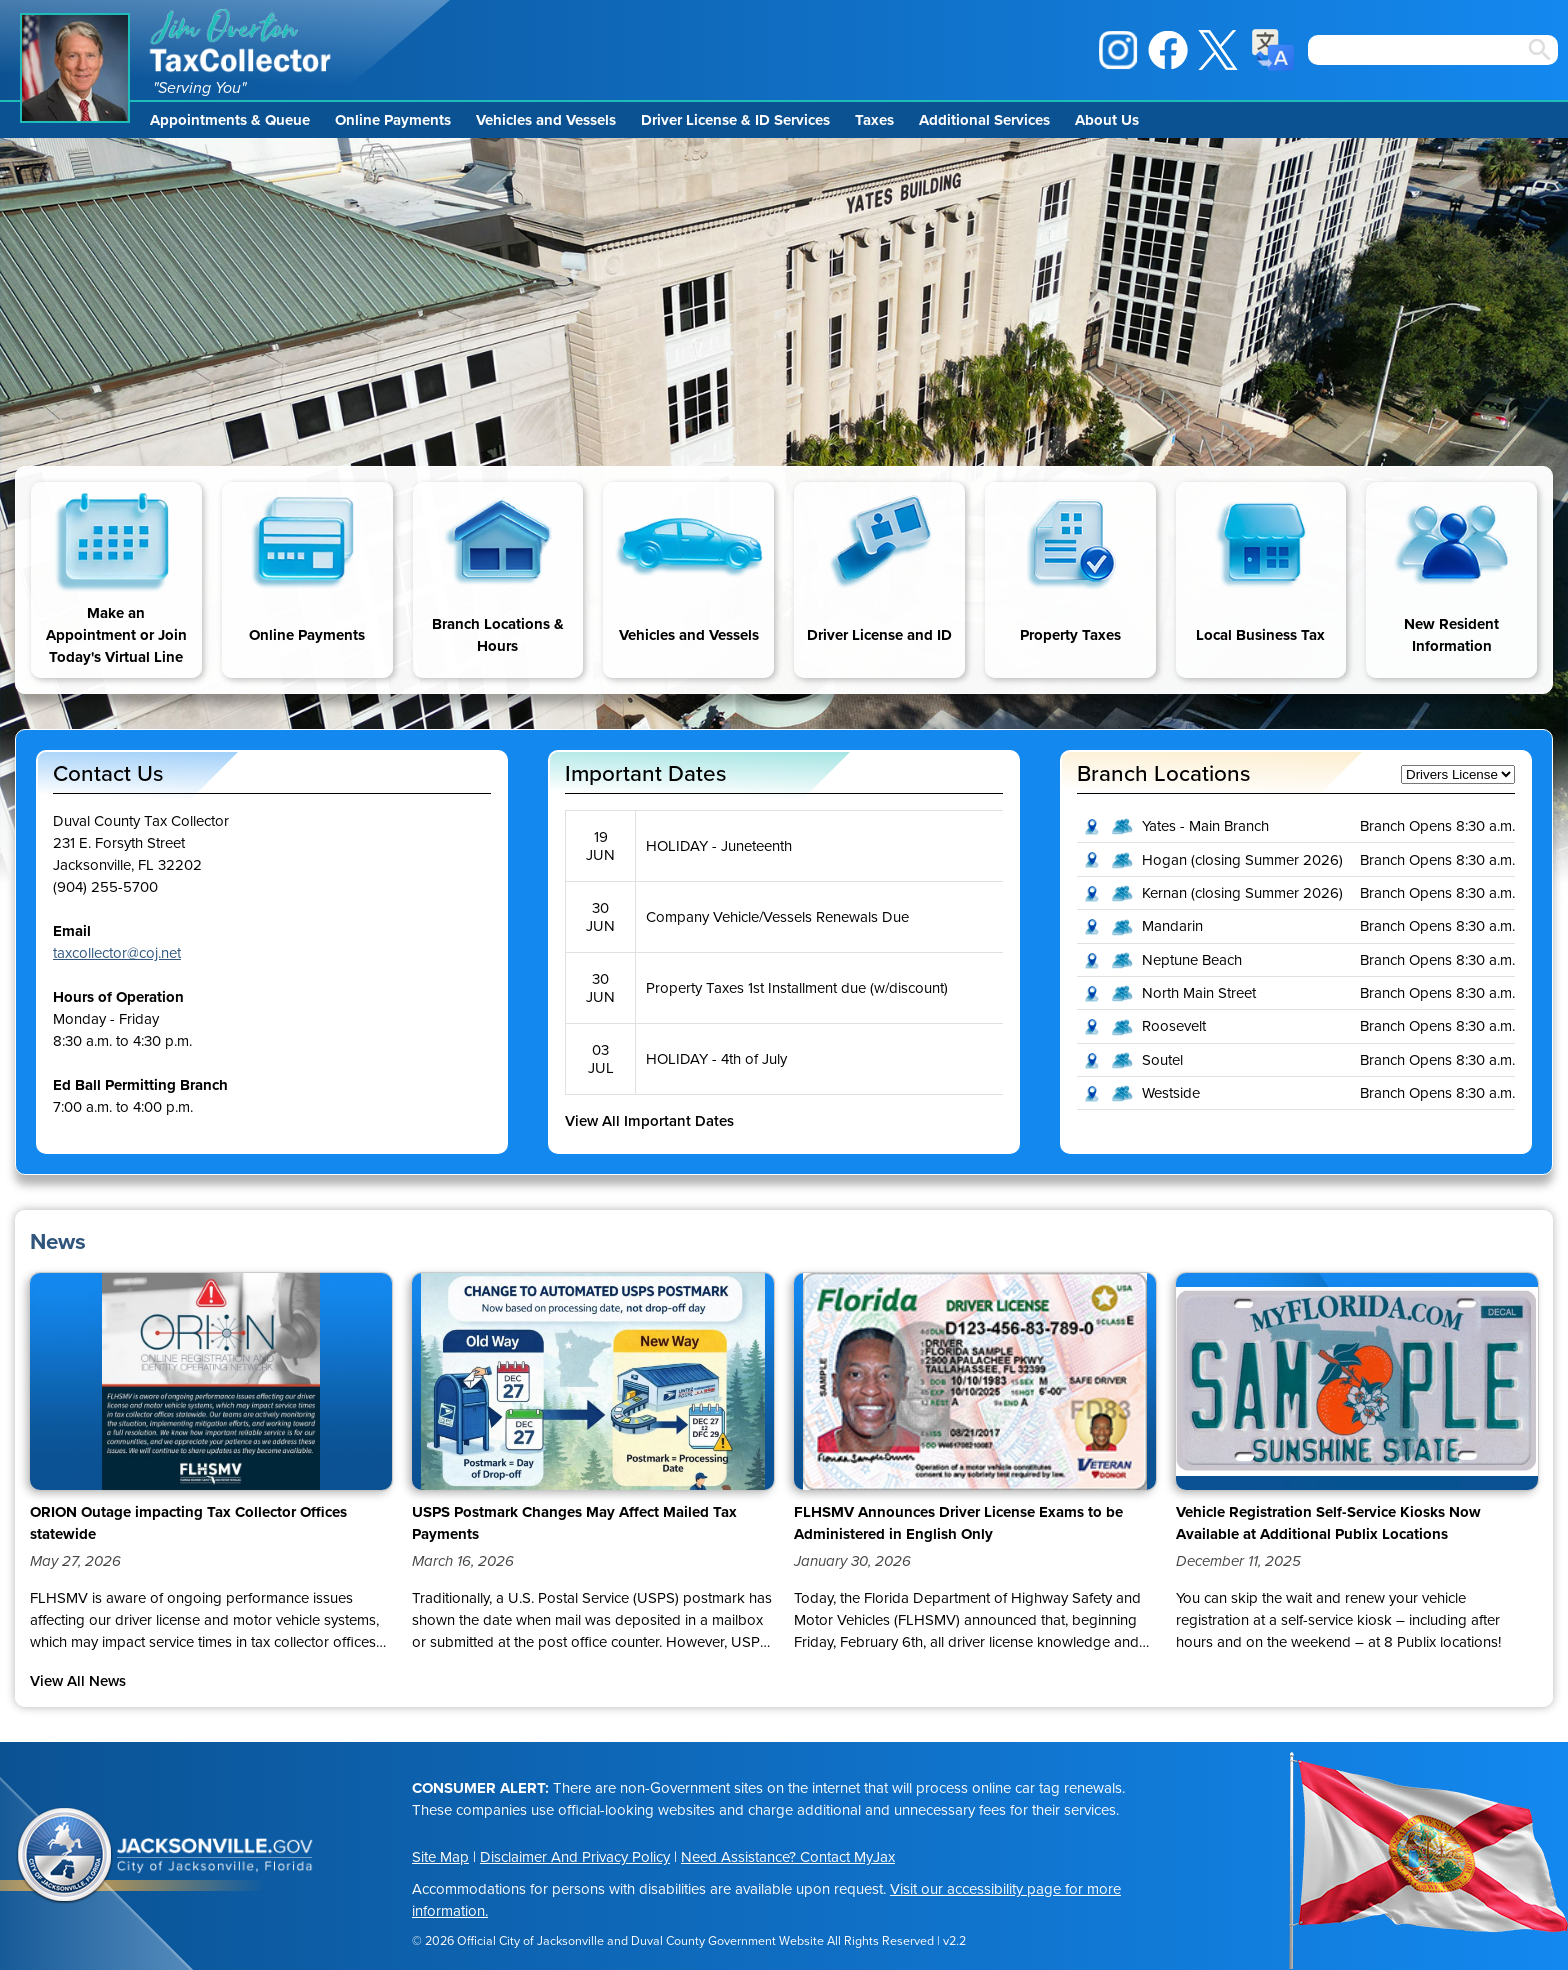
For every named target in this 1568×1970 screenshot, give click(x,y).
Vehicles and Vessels (546, 120)
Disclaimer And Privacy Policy (575, 1857)
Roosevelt (1174, 1026)
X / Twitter (1218, 50)
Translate (1273, 50)
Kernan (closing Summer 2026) (1242, 893)
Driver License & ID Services (735, 120)
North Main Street (1199, 993)
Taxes (874, 120)
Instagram (1118, 50)
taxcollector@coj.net (117, 953)
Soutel (1162, 1060)
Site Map (440, 1857)
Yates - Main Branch (1205, 826)
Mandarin (1172, 926)
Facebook (1168, 50)
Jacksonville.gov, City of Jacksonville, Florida (215, 1856)
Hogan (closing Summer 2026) (1242, 860)
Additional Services (984, 120)
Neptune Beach (1192, 960)
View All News (78, 1681)
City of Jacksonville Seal (65, 1856)
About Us (1107, 120)
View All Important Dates (649, 1121)
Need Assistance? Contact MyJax (788, 1857)
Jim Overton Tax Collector (242, 40)
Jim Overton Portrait (75, 68)
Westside (1171, 1093)
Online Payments (393, 120)
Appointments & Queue (230, 120)
